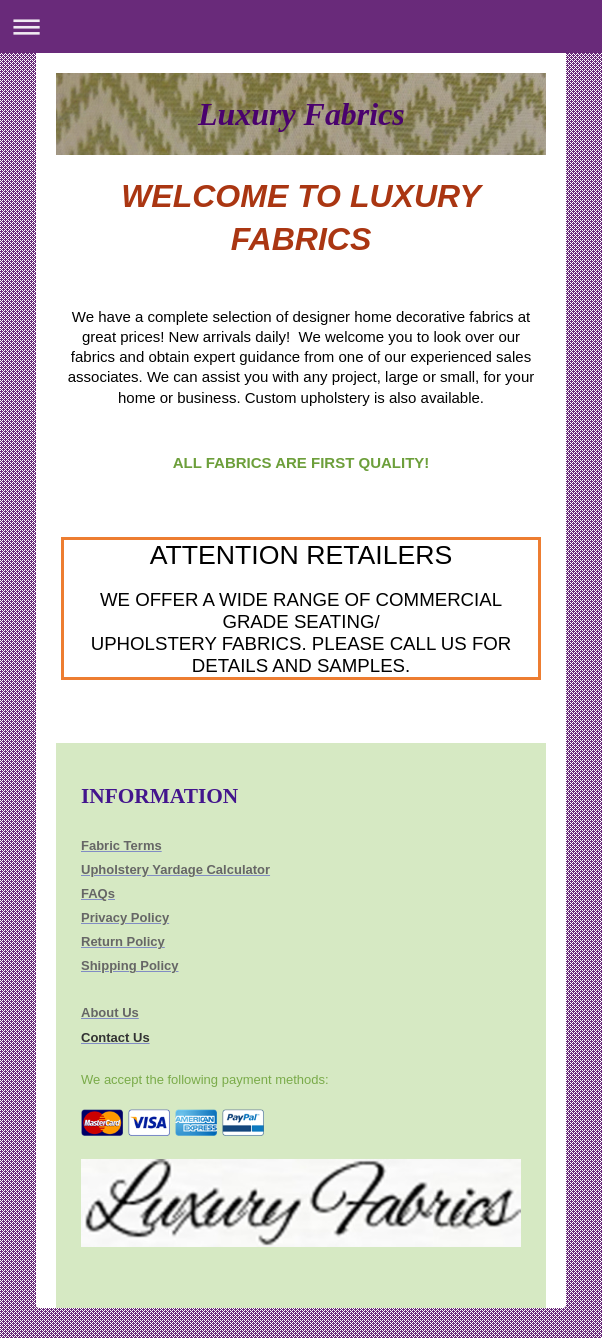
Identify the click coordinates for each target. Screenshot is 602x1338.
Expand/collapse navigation (301, 26)
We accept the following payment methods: (205, 1079)
